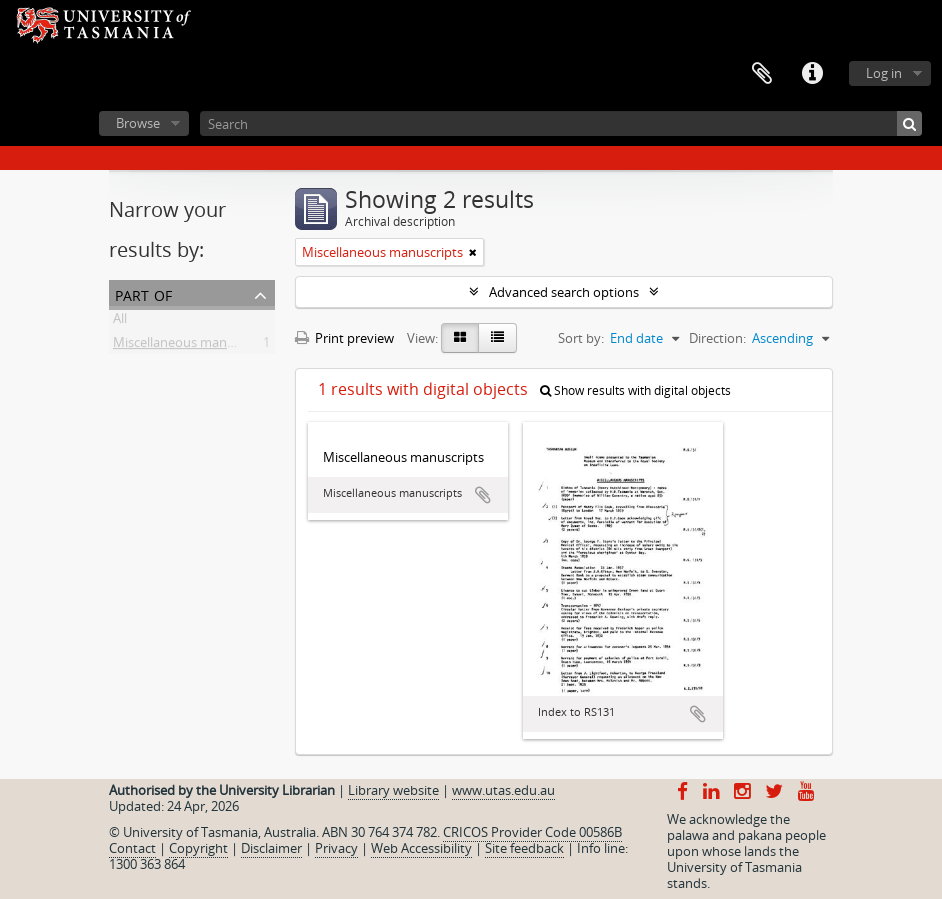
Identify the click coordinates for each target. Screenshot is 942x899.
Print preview (344, 338)
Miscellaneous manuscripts (193, 346)
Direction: (717, 338)
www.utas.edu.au (503, 790)
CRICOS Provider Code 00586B (532, 832)
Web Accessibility (421, 848)
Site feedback (524, 848)
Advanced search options (564, 292)
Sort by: (581, 338)
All (120, 322)
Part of (143, 293)
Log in (884, 73)
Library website (393, 790)
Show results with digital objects (635, 390)
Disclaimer (271, 848)
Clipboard (762, 74)
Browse (138, 123)
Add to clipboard (483, 495)
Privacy (336, 848)
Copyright (198, 848)
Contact (132, 848)
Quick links (812, 74)
